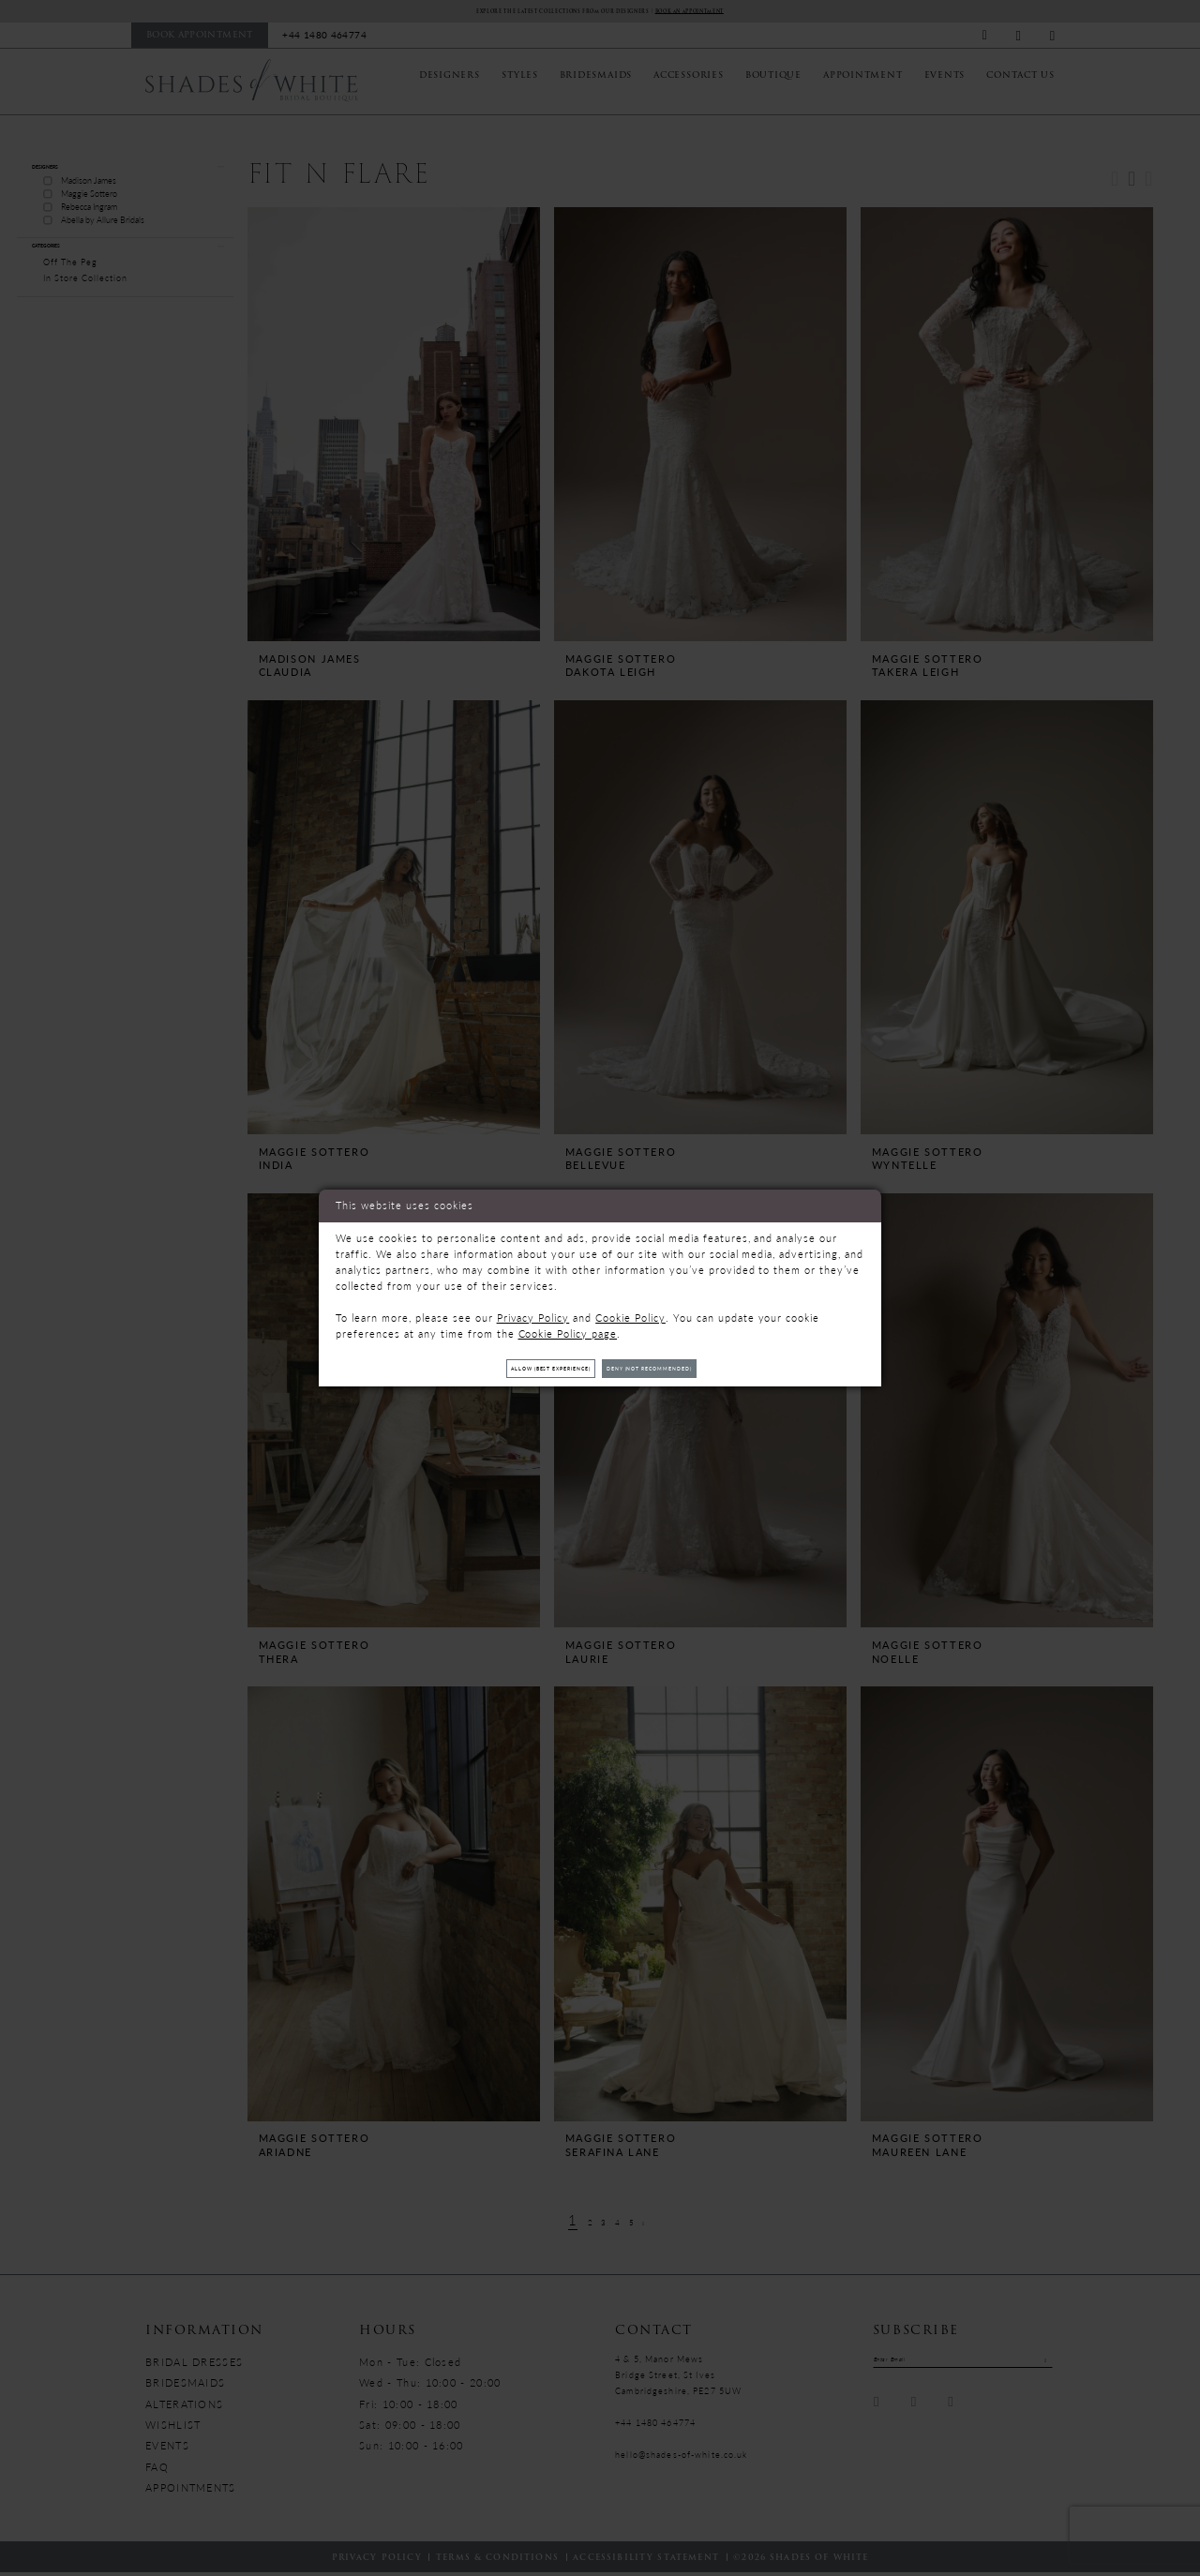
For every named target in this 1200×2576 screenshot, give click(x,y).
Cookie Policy (630, 1311)
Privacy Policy (533, 1311)
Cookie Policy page (568, 1327)
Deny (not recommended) (686, 1368)
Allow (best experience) (515, 1368)
